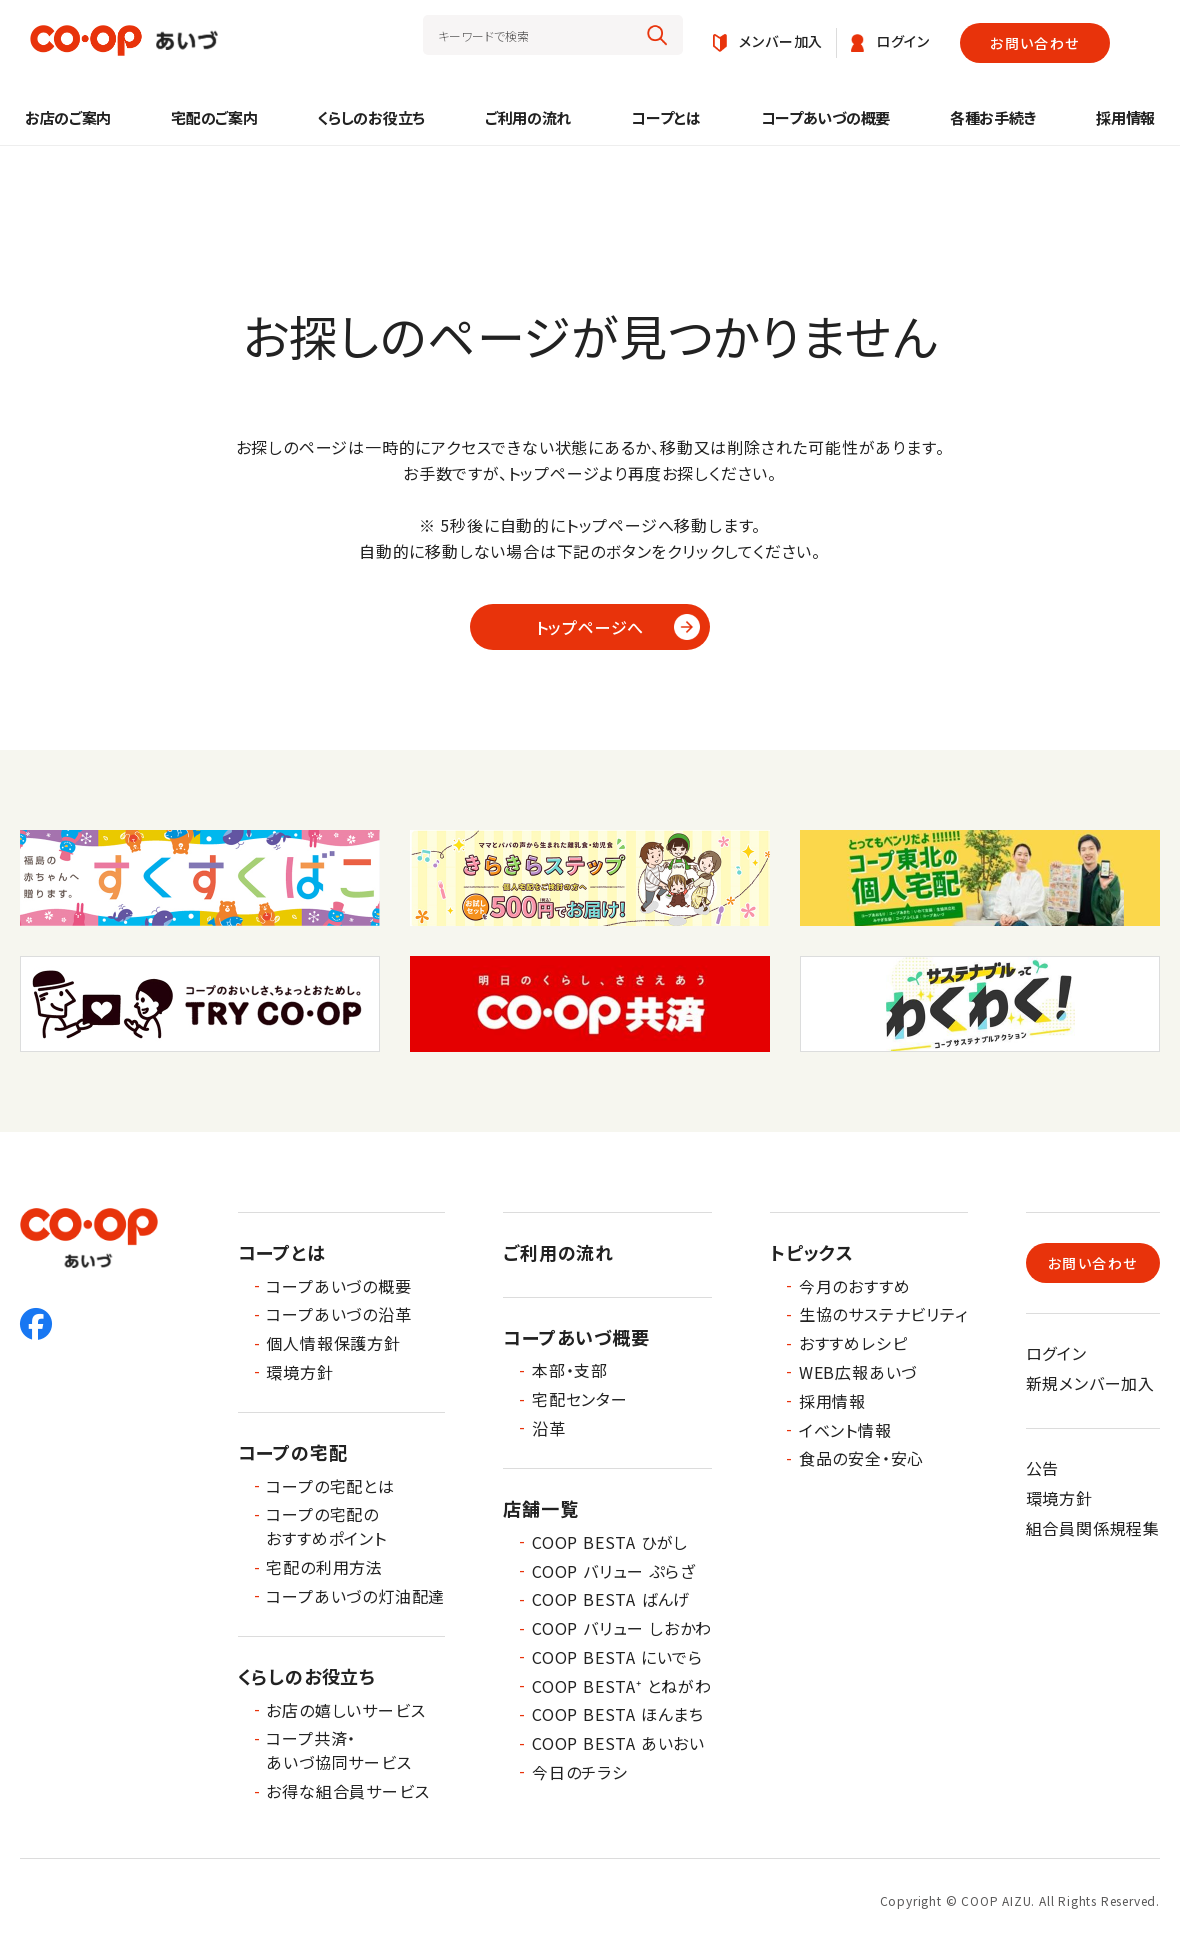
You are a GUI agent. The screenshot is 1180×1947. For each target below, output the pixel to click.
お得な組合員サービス (347, 1791)
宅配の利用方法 (324, 1567)
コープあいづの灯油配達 (355, 1596)
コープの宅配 (293, 1452)
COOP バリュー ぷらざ (613, 1571)
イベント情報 (845, 1430)
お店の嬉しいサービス (345, 1710)
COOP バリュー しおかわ (622, 1628)
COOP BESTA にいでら (617, 1657)
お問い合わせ (1034, 43)
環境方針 (299, 1372)
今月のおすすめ (855, 1286)
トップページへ (590, 627)
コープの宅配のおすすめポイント (326, 1526)
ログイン (1056, 1353)
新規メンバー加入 (1090, 1383)
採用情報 (1125, 117)
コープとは (666, 117)
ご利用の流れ (528, 117)
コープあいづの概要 (825, 117)
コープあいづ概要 (576, 1337)
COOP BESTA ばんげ (611, 1599)
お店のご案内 (68, 117)
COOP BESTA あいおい (618, 1743)
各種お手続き (993, 117)
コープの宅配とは (330, 1486)
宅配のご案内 (214, 117)
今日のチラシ (580, 1772)
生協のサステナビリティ (883, 1314)
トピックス (812, 1252)
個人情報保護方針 (333, 1343)
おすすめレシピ (853, 1343)
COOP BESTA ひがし (610, 1542)
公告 (1043, 1468)
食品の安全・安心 (861, 1458)
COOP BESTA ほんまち (618, 1714)
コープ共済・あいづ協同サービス (338, 1750)
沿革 (549, 1428)
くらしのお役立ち (371, 117)
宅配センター (580, 1399)
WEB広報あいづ (858, 1372)
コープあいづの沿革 (338, 1314)
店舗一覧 (540, 1508)
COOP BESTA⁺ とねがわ (622, 1686)
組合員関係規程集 (1093, 1528)
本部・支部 (570, 1370)
